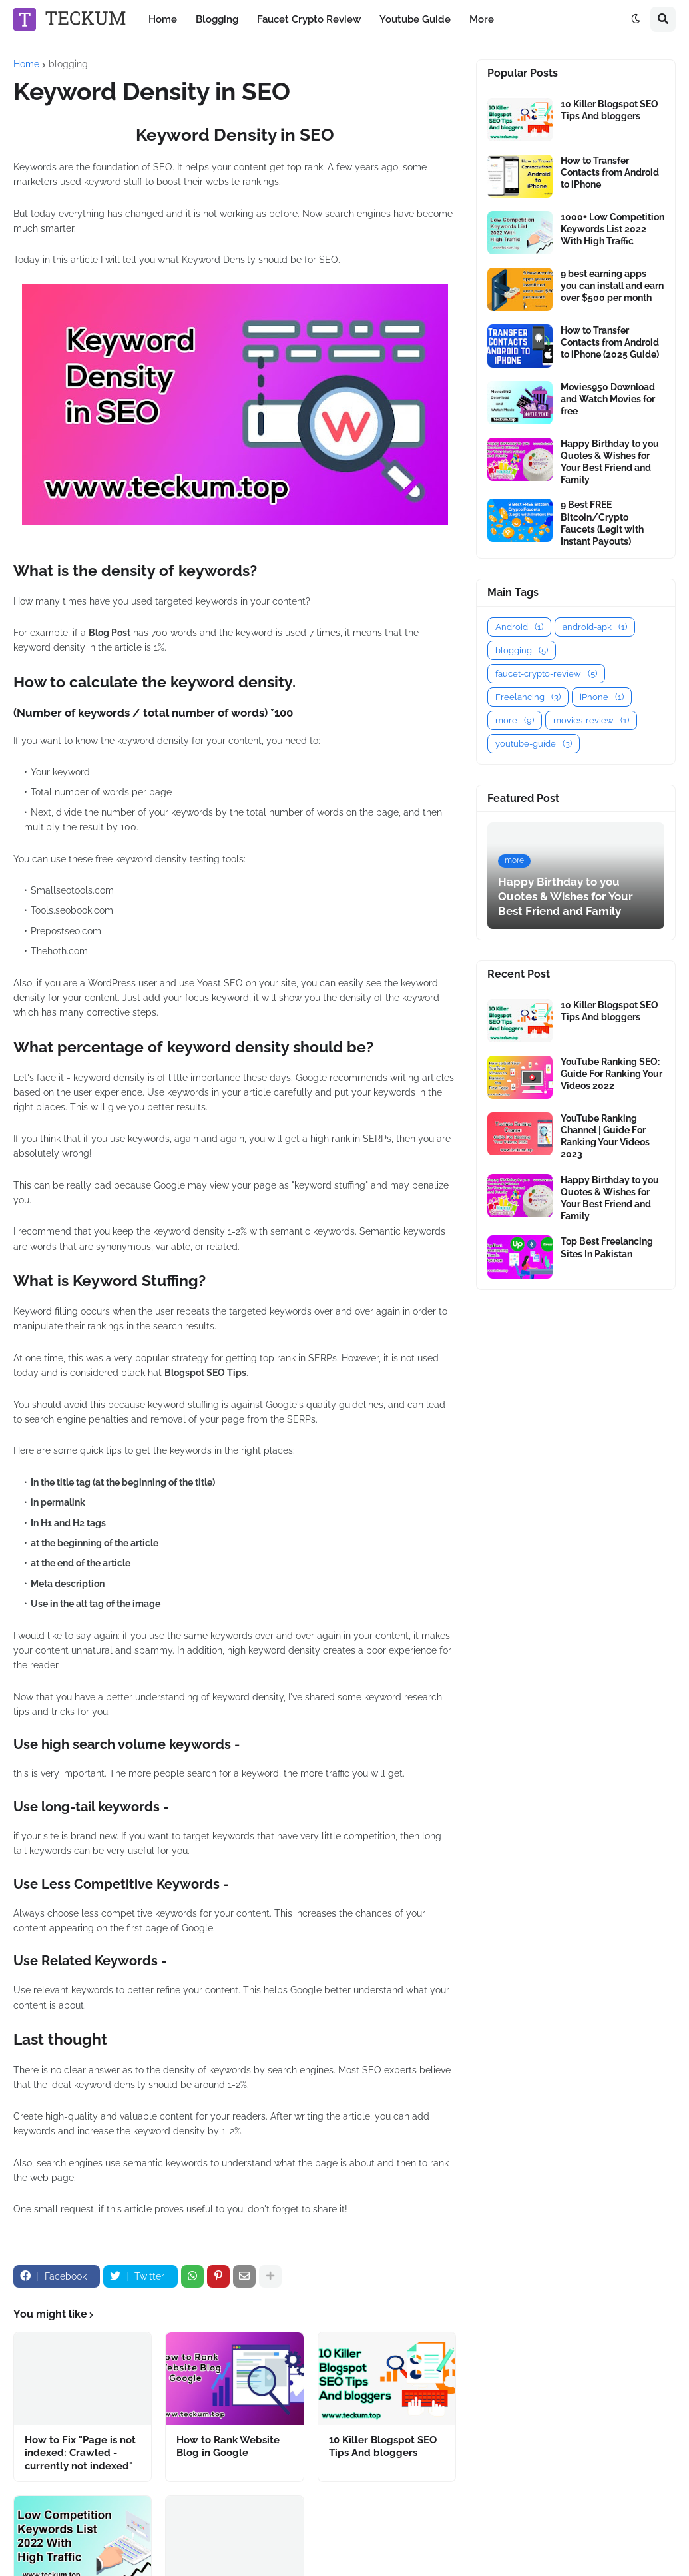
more (514, 720)
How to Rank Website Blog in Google (228, 2446)
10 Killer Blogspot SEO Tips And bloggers (383, 2446)
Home (26, 64)
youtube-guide (533, 744)
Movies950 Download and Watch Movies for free (608, 399)
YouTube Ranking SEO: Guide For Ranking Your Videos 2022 (611, 1073)
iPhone (602, 697)
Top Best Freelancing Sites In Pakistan (607, 1247)
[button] (635, 19)
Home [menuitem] (162, 19)
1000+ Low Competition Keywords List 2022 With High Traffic (612, 229)
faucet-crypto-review (546, 674)
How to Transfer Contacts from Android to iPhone (610, 172)
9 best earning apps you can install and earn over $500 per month (612, 285)
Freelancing (528, 697)
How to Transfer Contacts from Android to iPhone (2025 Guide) (610, 342)
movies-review (591, 720)
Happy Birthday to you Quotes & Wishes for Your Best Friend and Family (610, 461)
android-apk (595, 627)
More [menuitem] (481, 19)
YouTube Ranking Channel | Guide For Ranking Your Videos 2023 (605, 1136)
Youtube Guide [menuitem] (415, 19)
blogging (68, 64)
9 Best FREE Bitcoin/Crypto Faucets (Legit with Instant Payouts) (602, 523)
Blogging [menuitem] (217, 19)
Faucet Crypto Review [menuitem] (309, 19)
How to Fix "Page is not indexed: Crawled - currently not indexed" (80, 2453)
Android (519, 627)
